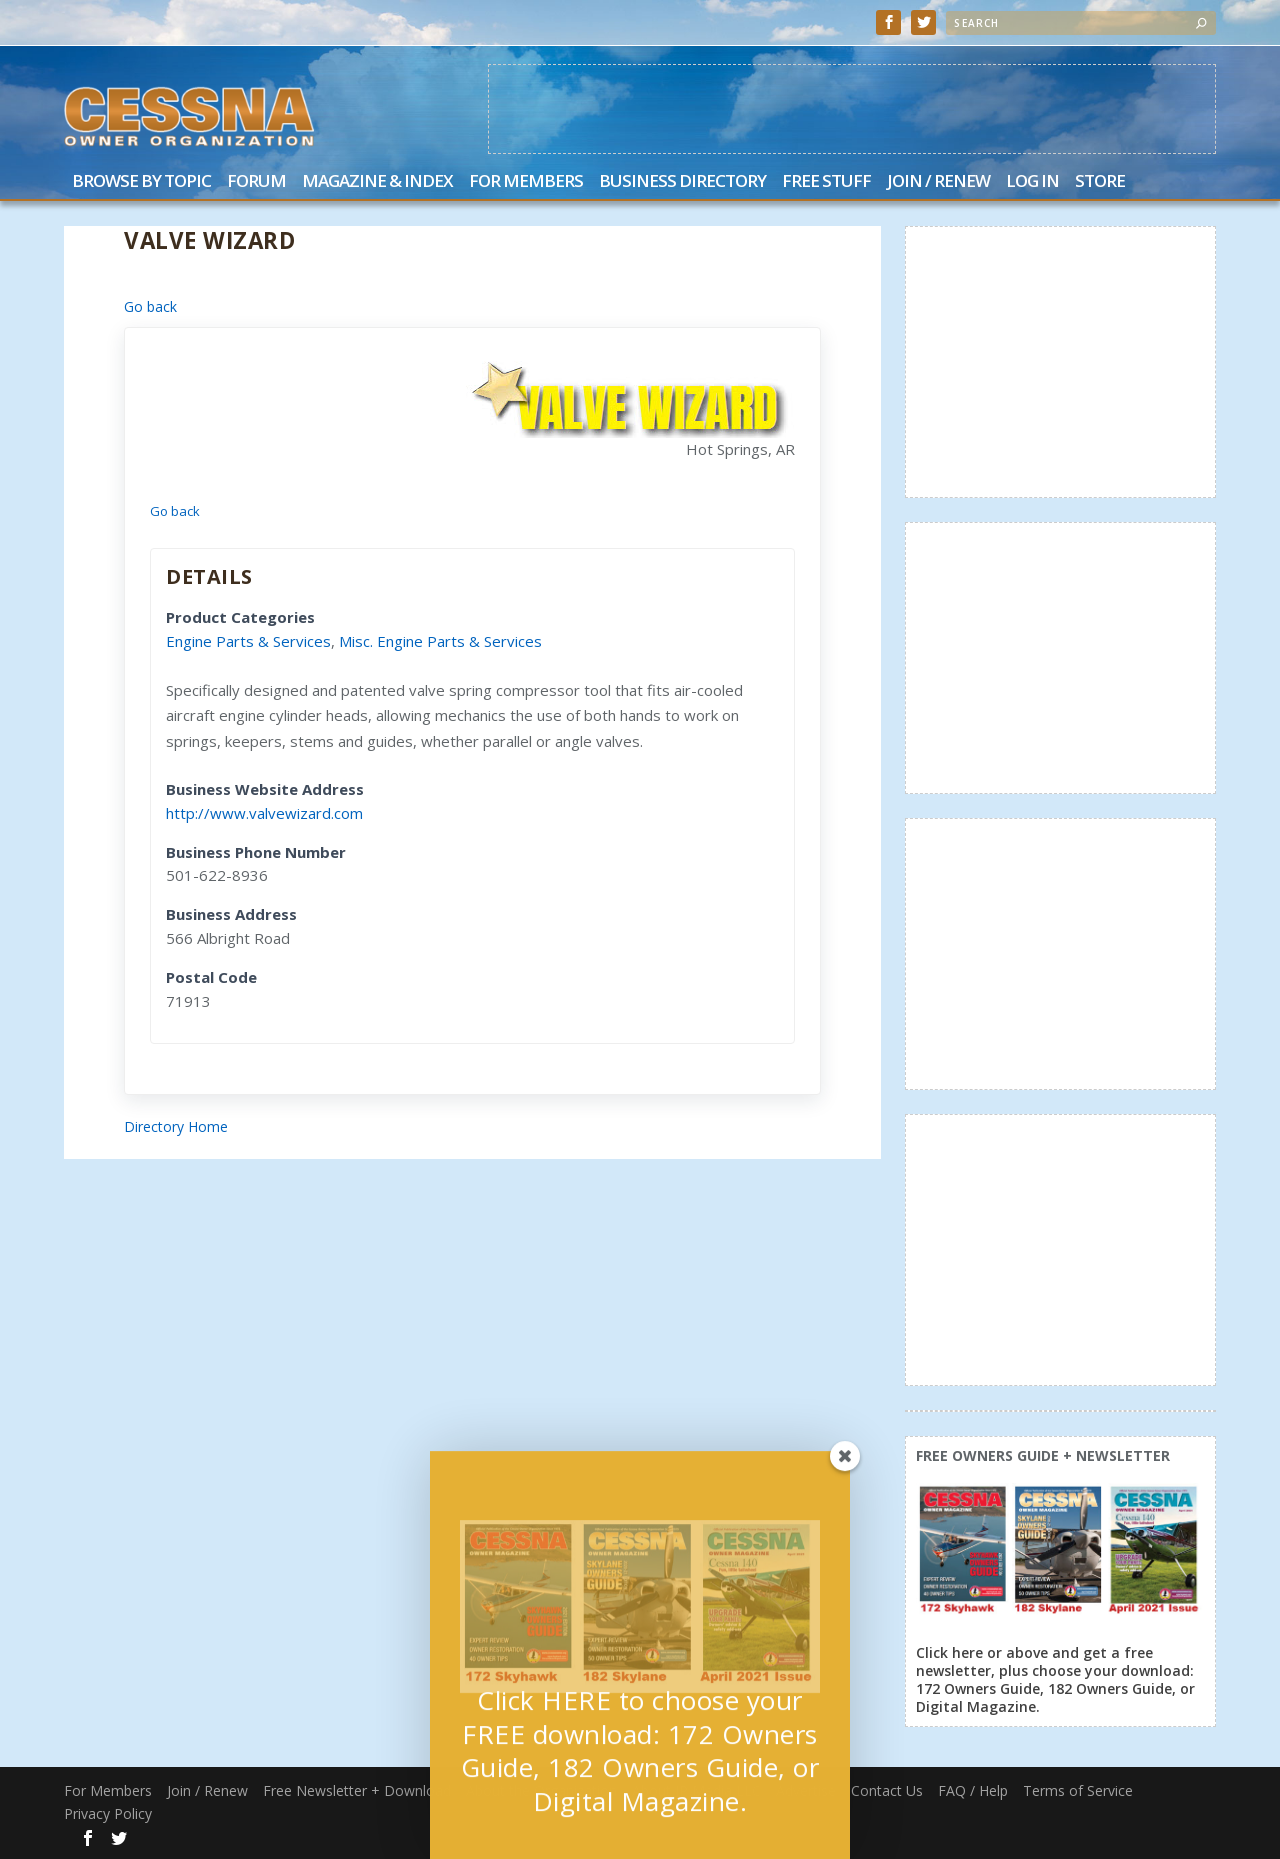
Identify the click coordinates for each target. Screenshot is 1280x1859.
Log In (1032, 182)
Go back (150, 306)
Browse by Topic (141, 182)
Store (1100, 182)
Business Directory (682, 182)
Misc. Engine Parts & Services (440, 641)
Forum (256, 182)
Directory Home (176, 1126)
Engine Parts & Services (248, 641)
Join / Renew (938, 182)
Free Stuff (826, 182)
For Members (526, 182)
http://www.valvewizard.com (264, 813)
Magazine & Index (377, 182)
